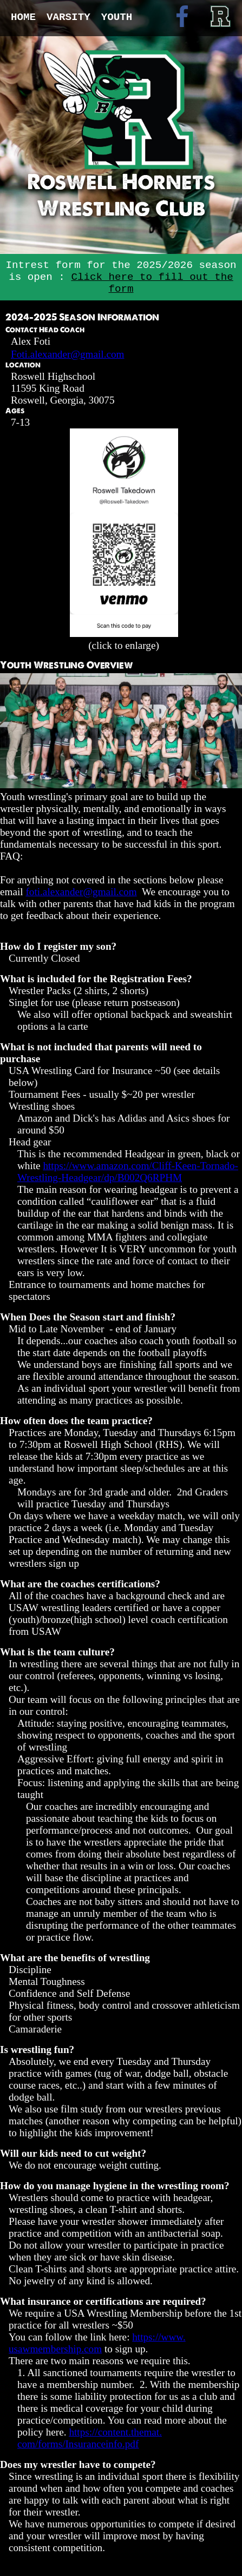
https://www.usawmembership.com (97, 2342)
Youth (117, 17)
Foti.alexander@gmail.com (68, 354)
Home (23, 17)
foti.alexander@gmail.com (80, 891)
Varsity (68, 17)
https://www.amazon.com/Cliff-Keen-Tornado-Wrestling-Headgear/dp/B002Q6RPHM (127, 1171)
